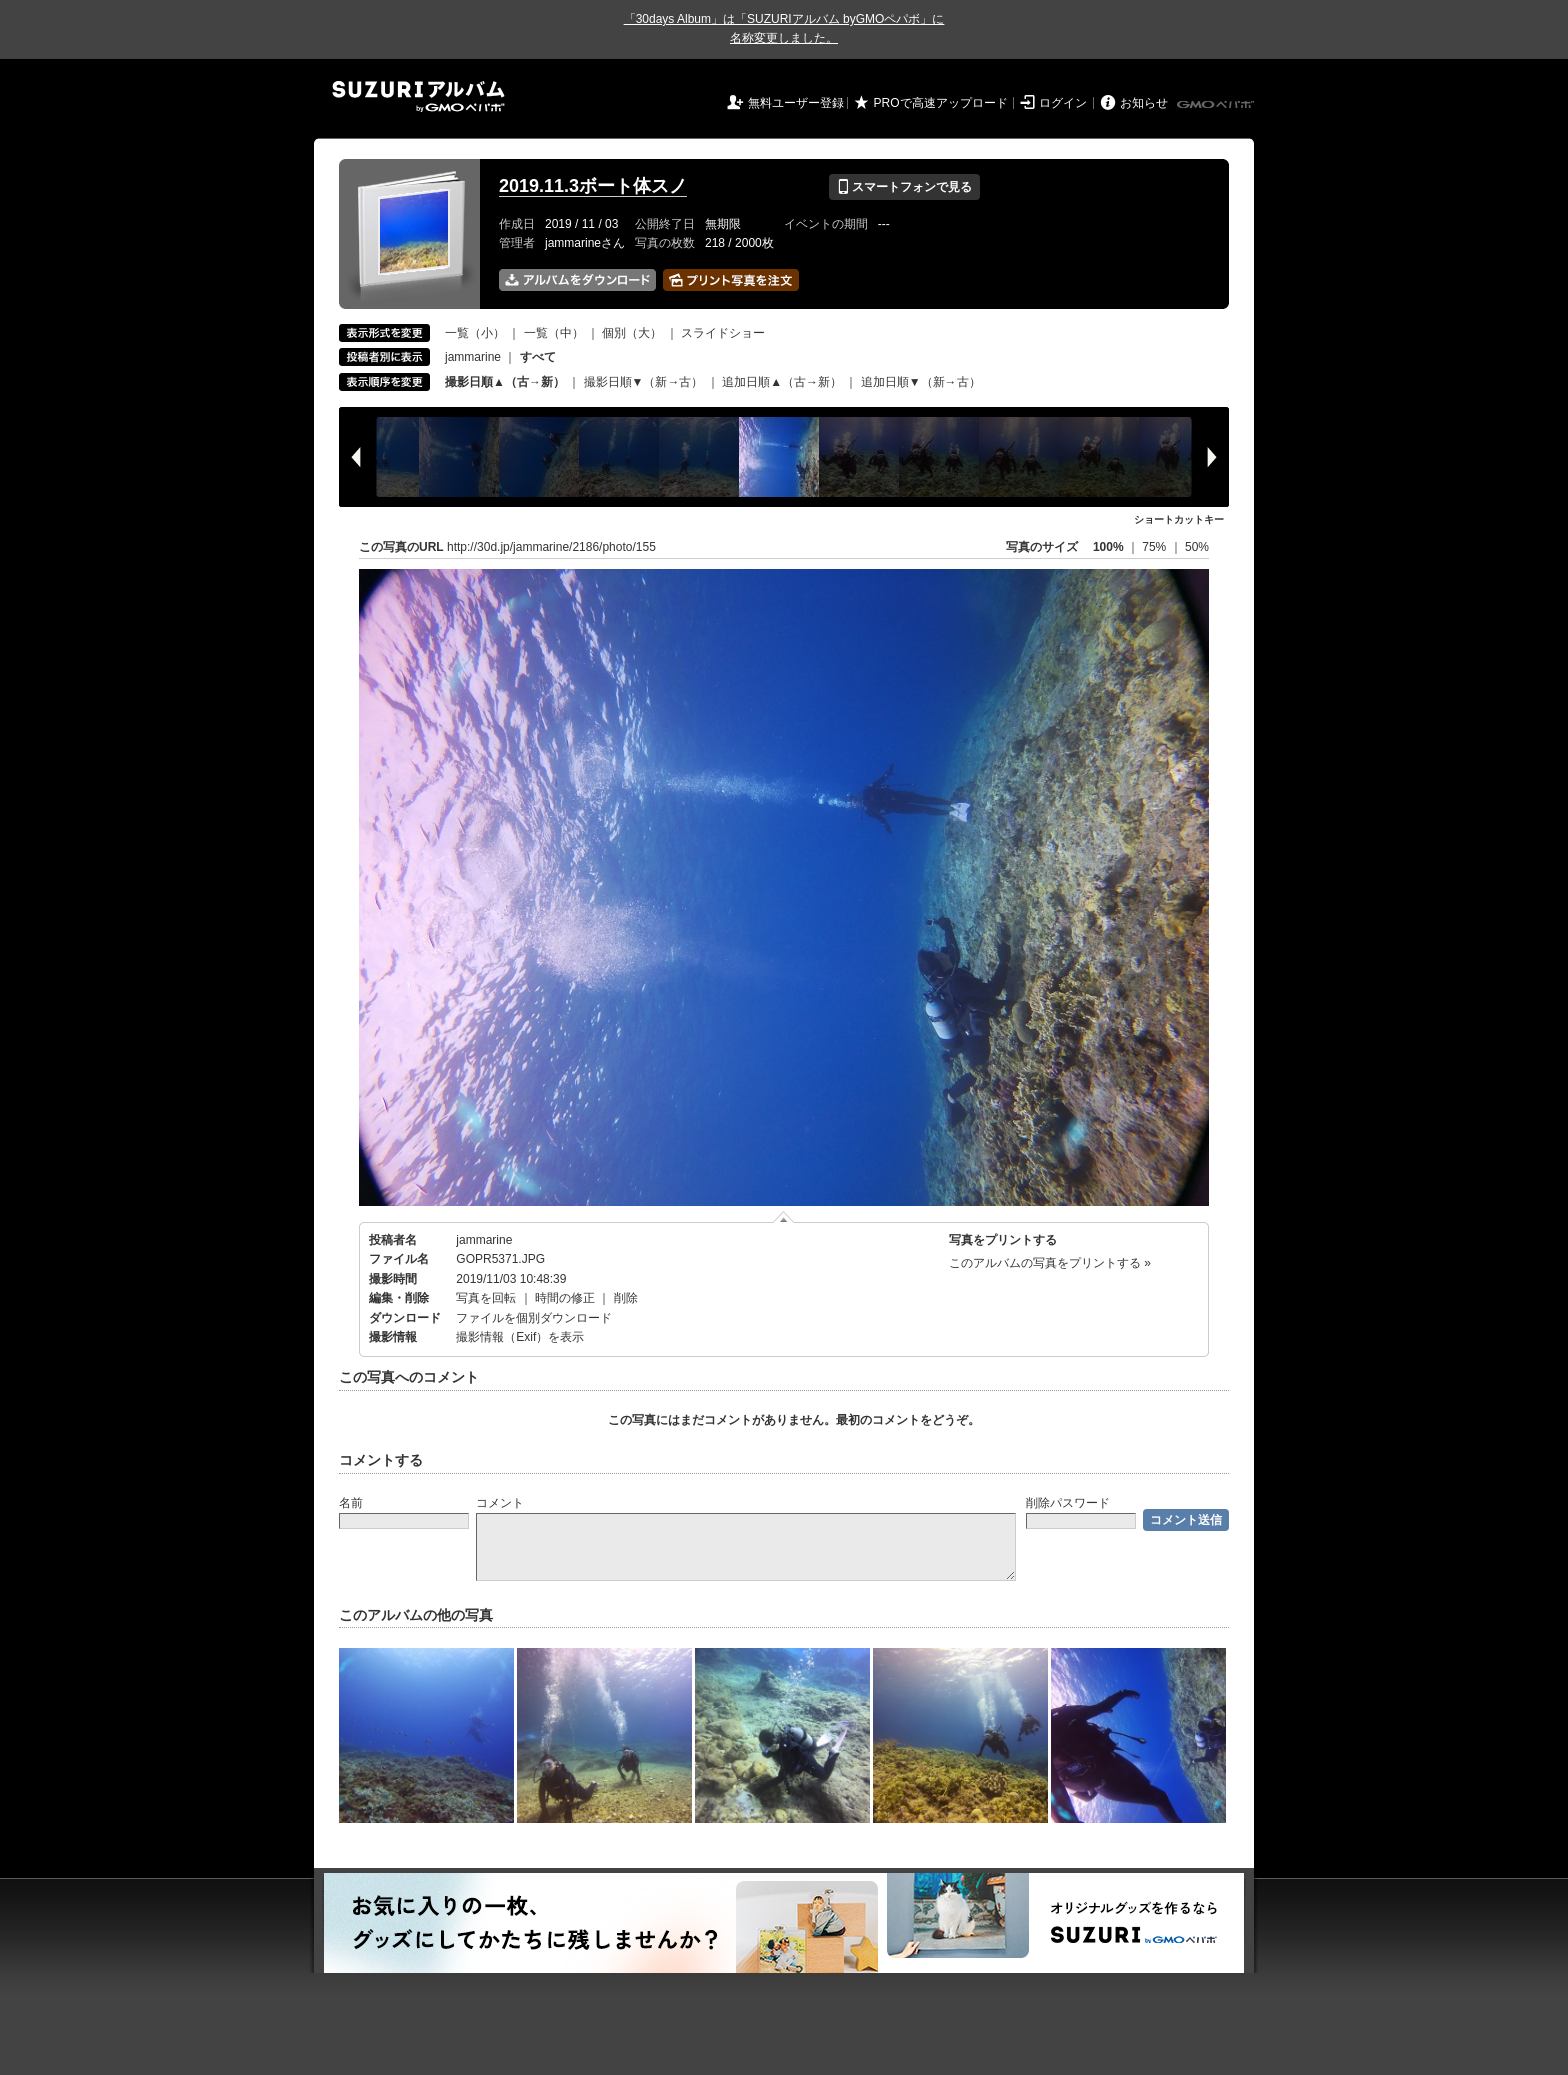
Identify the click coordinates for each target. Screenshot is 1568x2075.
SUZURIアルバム (418, 96)
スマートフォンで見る (904, 187)
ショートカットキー (1179, 519)
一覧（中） (554, 333)
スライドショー (723, 333)
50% (1197, 547)
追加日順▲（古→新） (782, 382)
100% (1108, 547)
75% (1155, 547)
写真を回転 (486, 1298)
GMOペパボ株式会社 (1217, 105)
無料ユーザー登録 (796, 103)
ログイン (1063, 103)
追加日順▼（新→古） (921, 382)
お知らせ (1144, 103)
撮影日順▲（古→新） (505, 382)
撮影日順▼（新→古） (644, 382)
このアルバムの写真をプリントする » (1050, 1263)
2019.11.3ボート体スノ (593, 186)
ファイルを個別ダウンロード (534, 1318)
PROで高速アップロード (941, 103)
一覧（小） (475, 333)
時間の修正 (565, 1298)
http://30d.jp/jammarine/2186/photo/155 (551, 547)
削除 (626, 1298)
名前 (351, 1503)
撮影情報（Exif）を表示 (520, 1337)
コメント (500, 1503)
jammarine (473, 357)
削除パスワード (1068, 1503)
